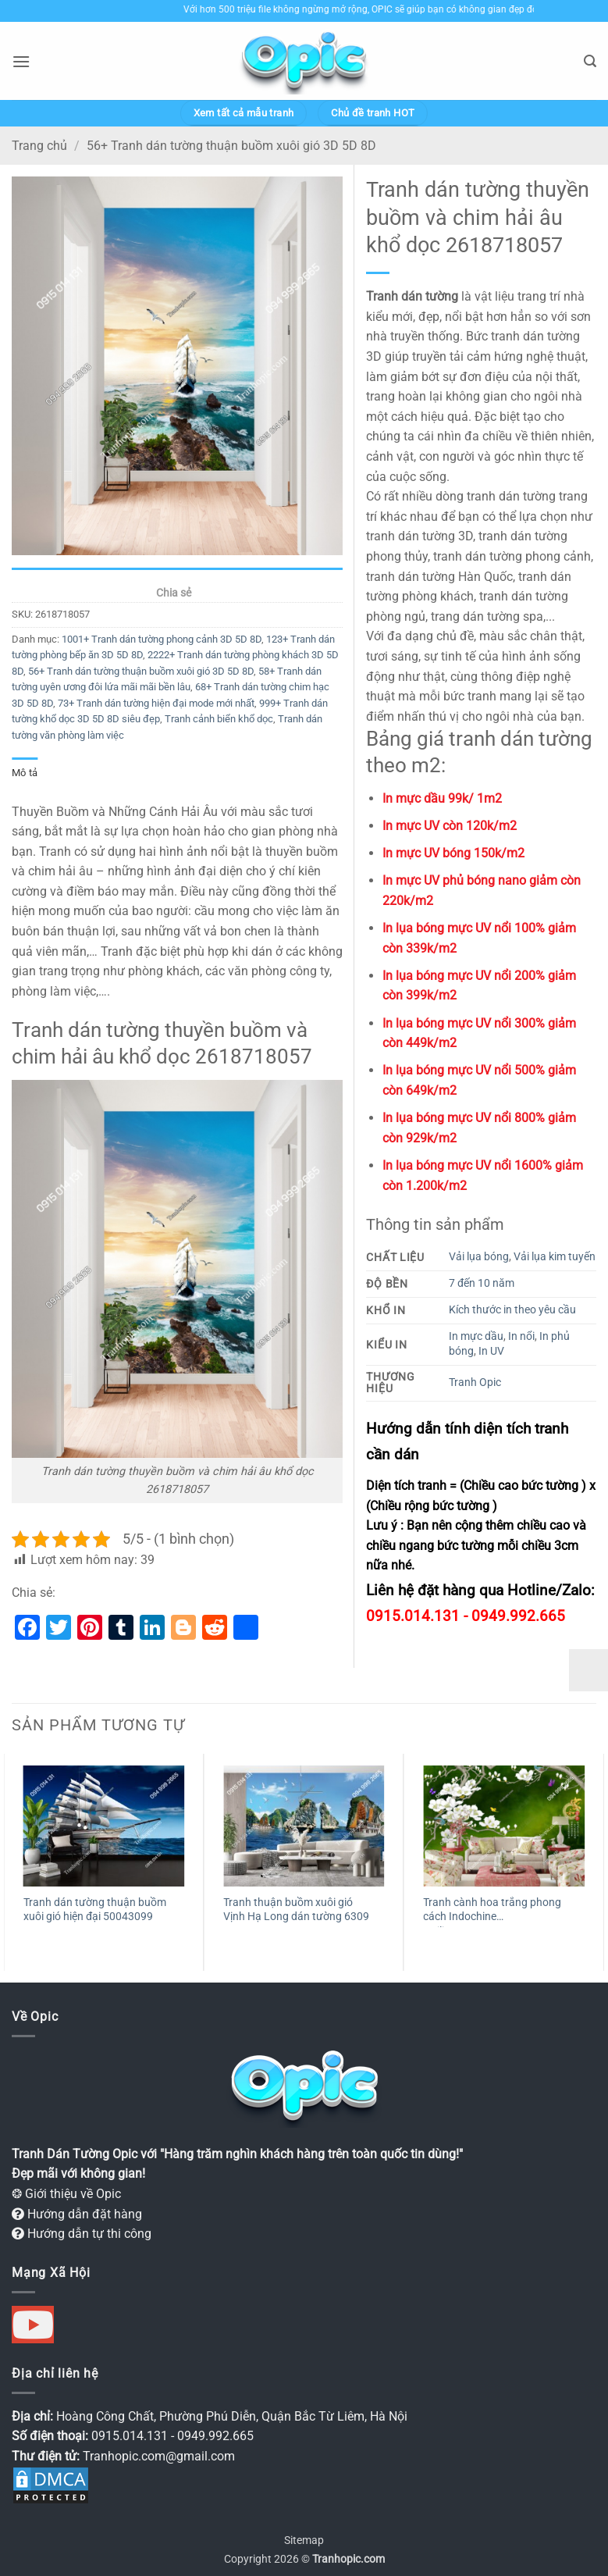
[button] (21, 61)
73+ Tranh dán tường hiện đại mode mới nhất (156, 703)
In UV (491, 1351)
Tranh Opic (475, 1382)
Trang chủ (39, 145)
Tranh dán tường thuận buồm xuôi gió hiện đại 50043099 (94, 1910)
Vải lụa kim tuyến (555, 1256)
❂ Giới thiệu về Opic (66, 2193)
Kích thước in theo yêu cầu (512, 1310)
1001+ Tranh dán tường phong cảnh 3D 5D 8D (161, 639)
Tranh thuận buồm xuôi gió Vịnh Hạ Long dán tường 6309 (296, 1910)
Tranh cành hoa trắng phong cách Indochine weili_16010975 (492, 1911)
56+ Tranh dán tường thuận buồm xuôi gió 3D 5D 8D (231, 145)
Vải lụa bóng (479, 1256)
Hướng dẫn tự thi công (81, 2233)
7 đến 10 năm (481, 1283)
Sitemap (304, 2540)
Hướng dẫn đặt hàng (77, 2214)
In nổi (521, 1336)
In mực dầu (476, 1336)
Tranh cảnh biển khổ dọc (219, 719)
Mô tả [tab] (24, 773)
